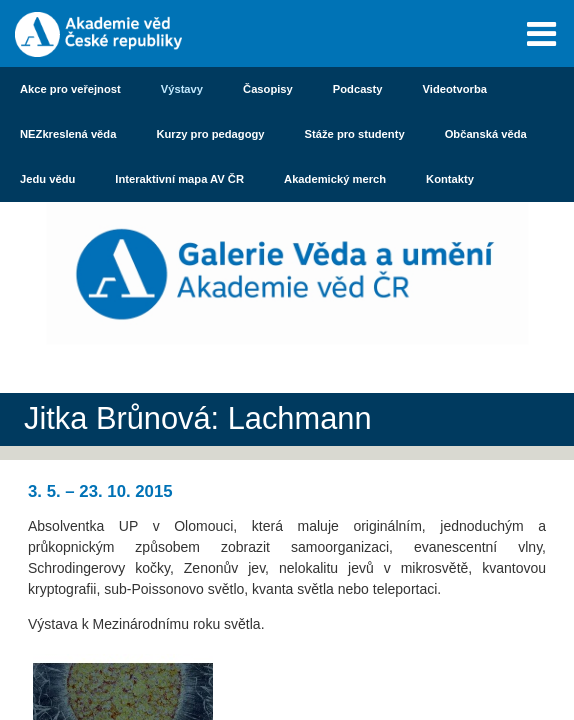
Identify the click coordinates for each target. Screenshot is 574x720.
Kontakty (450, 179)
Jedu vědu (47, 179)
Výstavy (182, 89)
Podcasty (358, 89)
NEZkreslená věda (68, 134)
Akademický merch (335, 179)
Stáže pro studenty (355, 134)
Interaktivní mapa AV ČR (179, 179)
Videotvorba (455, 89)
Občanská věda (486, 134)
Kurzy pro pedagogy (210, 134)
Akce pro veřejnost (70, 89)
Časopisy (268, 89)
